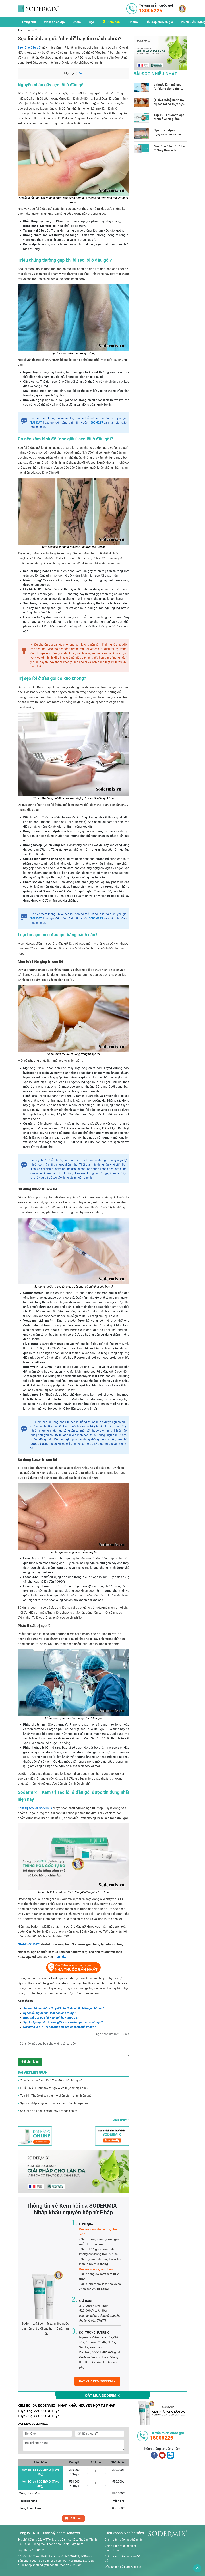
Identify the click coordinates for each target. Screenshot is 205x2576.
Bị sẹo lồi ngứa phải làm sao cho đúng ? (49, 2013)
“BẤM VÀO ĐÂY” (29, 1944)
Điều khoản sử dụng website (123, 2567)
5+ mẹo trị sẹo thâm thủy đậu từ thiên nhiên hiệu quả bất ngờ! (64, 2008)
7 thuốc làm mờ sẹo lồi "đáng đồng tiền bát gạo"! (51, 2080)
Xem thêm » (121, 2119)
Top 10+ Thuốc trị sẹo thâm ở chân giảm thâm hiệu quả (55, 2095)
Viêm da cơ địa (54, 22)
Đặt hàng (73, 2518)
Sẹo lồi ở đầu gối (29, 47)
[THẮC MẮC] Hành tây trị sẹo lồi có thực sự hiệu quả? (54, 2088)
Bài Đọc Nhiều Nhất (155, 73)
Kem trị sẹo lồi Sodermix (35, 1808)
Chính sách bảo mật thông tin (124, 2539)
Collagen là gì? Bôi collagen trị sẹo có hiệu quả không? (59, 2027)
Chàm (77, 22)
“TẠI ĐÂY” (61, 1957)
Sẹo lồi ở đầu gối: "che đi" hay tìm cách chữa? (49, 2111)
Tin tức (133, 22)
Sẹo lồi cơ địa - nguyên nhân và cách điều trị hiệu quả (54, 2103)
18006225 (38, 2550)
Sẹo (91, 22)
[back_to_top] (197, 2568)
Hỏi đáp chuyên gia (159, 22)
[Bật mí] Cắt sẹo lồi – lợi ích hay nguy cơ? (51, 2017)
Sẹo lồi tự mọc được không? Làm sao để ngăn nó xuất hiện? (63, 2022)
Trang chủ (29, 22)
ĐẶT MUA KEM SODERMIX (97, 2381)
